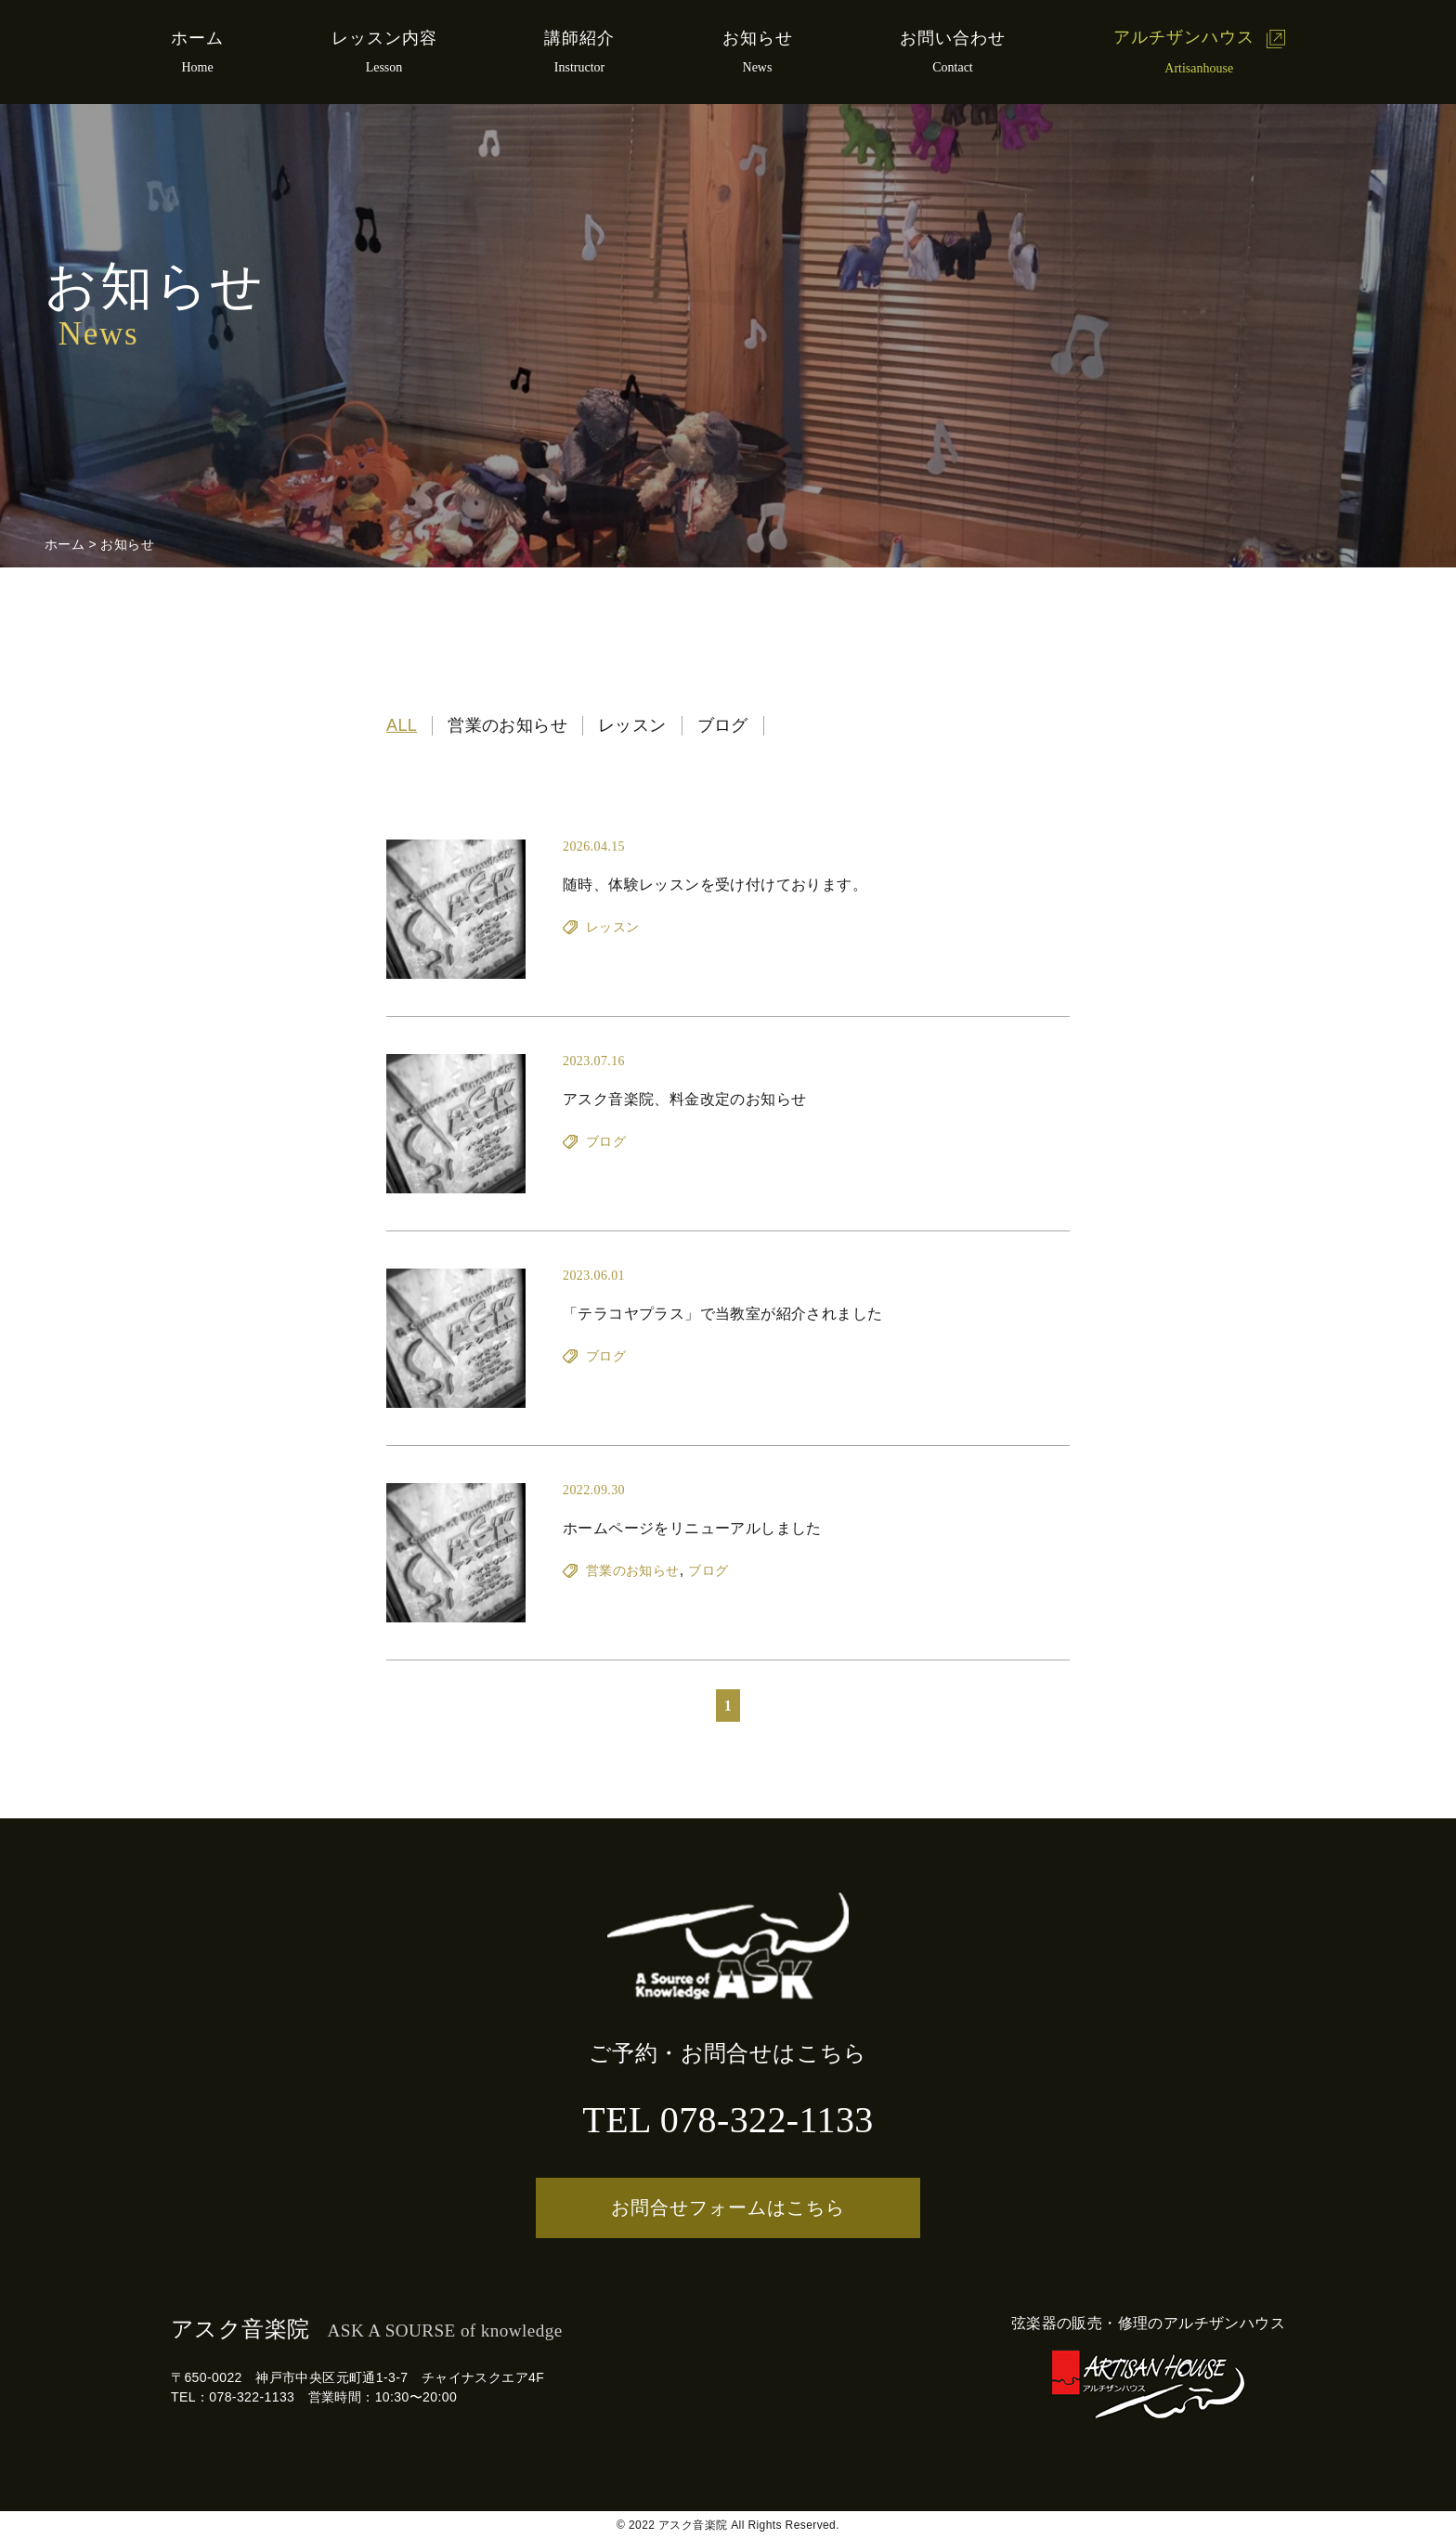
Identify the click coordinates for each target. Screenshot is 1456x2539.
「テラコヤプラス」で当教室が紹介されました (722, 1314)
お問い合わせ (953, 38)
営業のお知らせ (507, 725)
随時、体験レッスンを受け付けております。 (715, 884)
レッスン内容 (384, 38)
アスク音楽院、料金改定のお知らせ (684, 1099)
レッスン (632, 725)
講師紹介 (579, 38)
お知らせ (757, 38)
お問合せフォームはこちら (728, 2207)
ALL (401, 725)
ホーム (197, 38)
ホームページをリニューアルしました (692, 1528)
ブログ (722, 725)
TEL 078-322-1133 (727, 2120)
